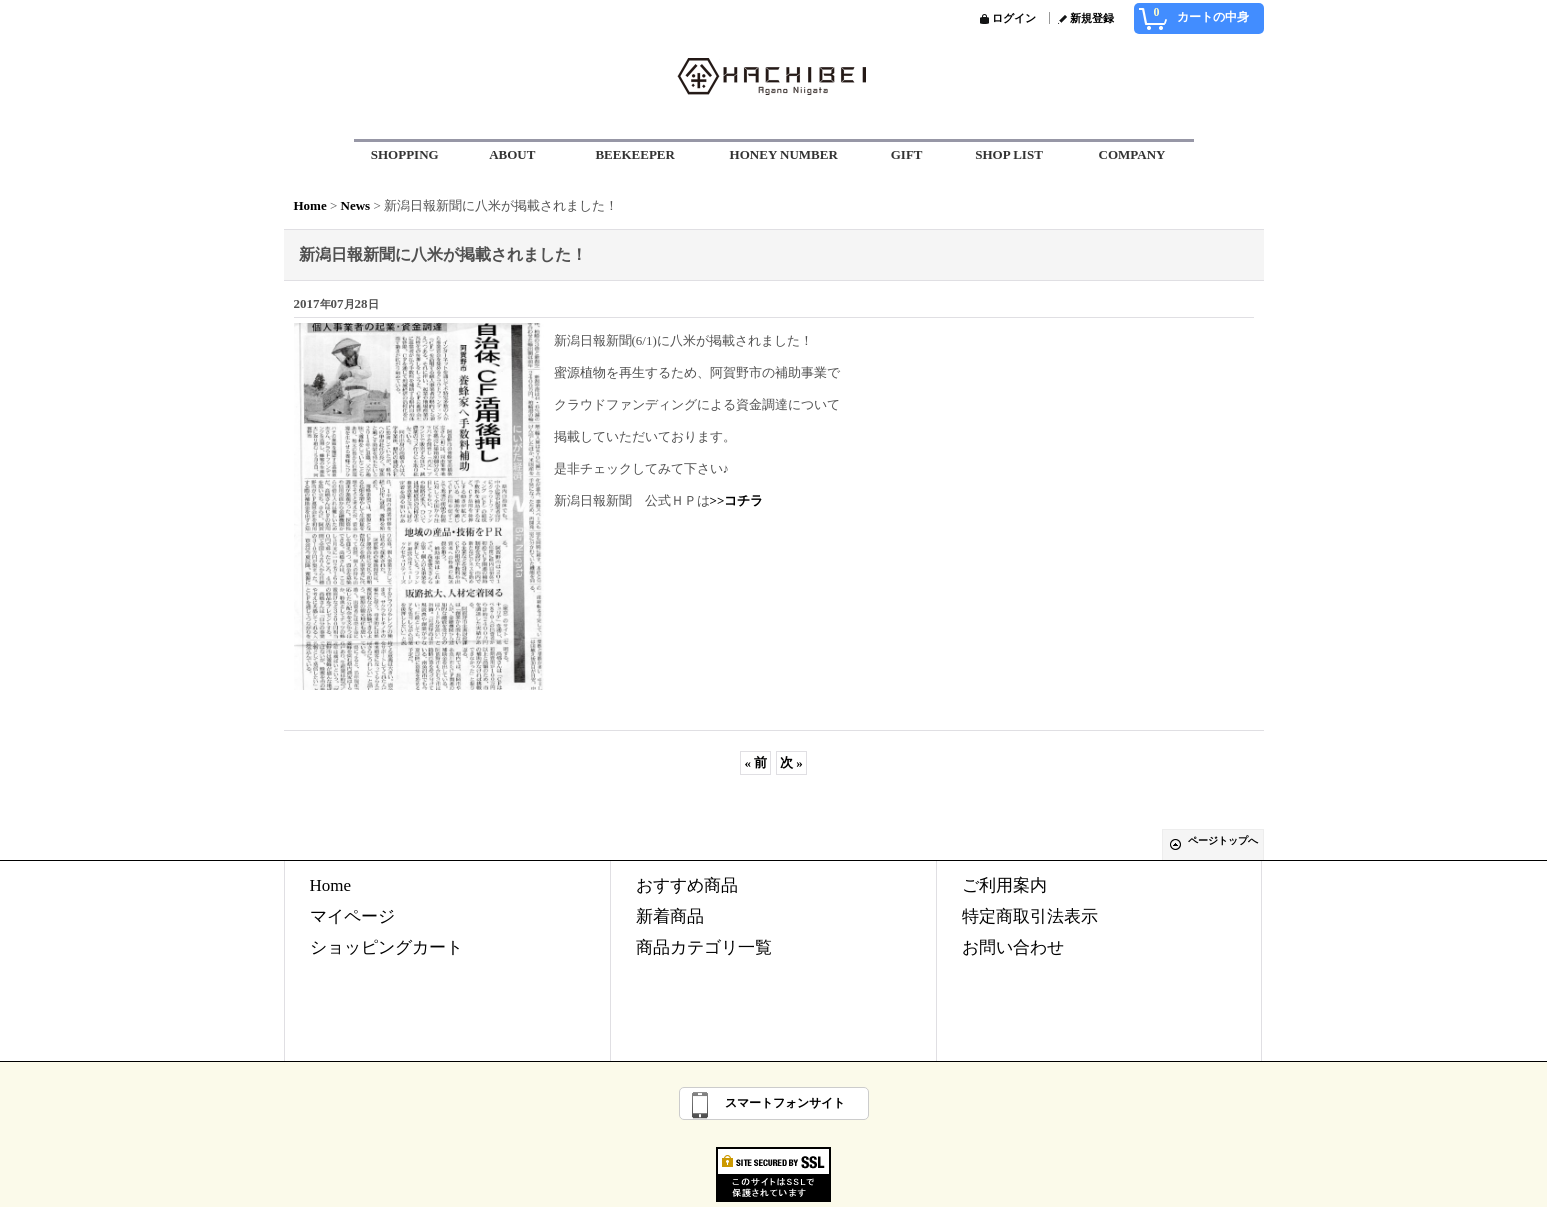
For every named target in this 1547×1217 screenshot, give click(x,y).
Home (331, 885)
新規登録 (1092, 18)
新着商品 (670, 916)
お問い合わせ (1013, 947)
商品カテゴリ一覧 (704, 947)
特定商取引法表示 (1030, 916)
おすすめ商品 (687, 885)
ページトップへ (1223, 840)
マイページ (352, 916)
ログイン (1014, 18)
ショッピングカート (386, 947)
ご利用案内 (1004, 885)
